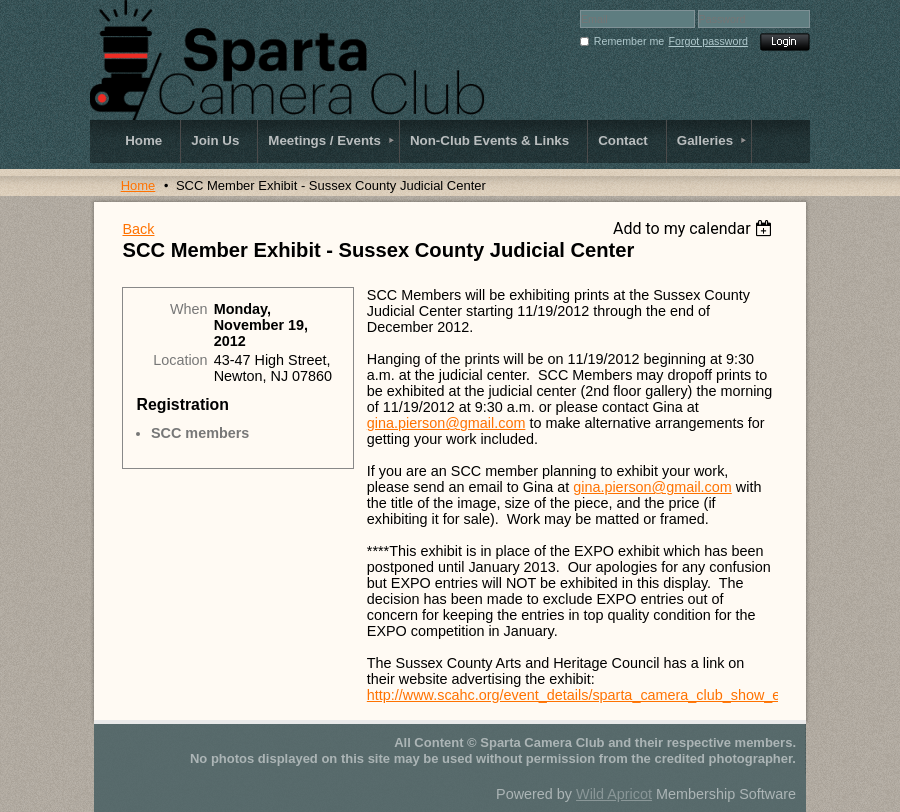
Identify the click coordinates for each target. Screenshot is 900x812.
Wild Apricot (614, 794)
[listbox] (695, 228)
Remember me (629, 41)
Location (180, 360)
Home (138, 185)
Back (138, 229)
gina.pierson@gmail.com (446, 423)
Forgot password (708, 41)
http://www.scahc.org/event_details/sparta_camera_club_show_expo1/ (591, 695)
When (189, 309)
